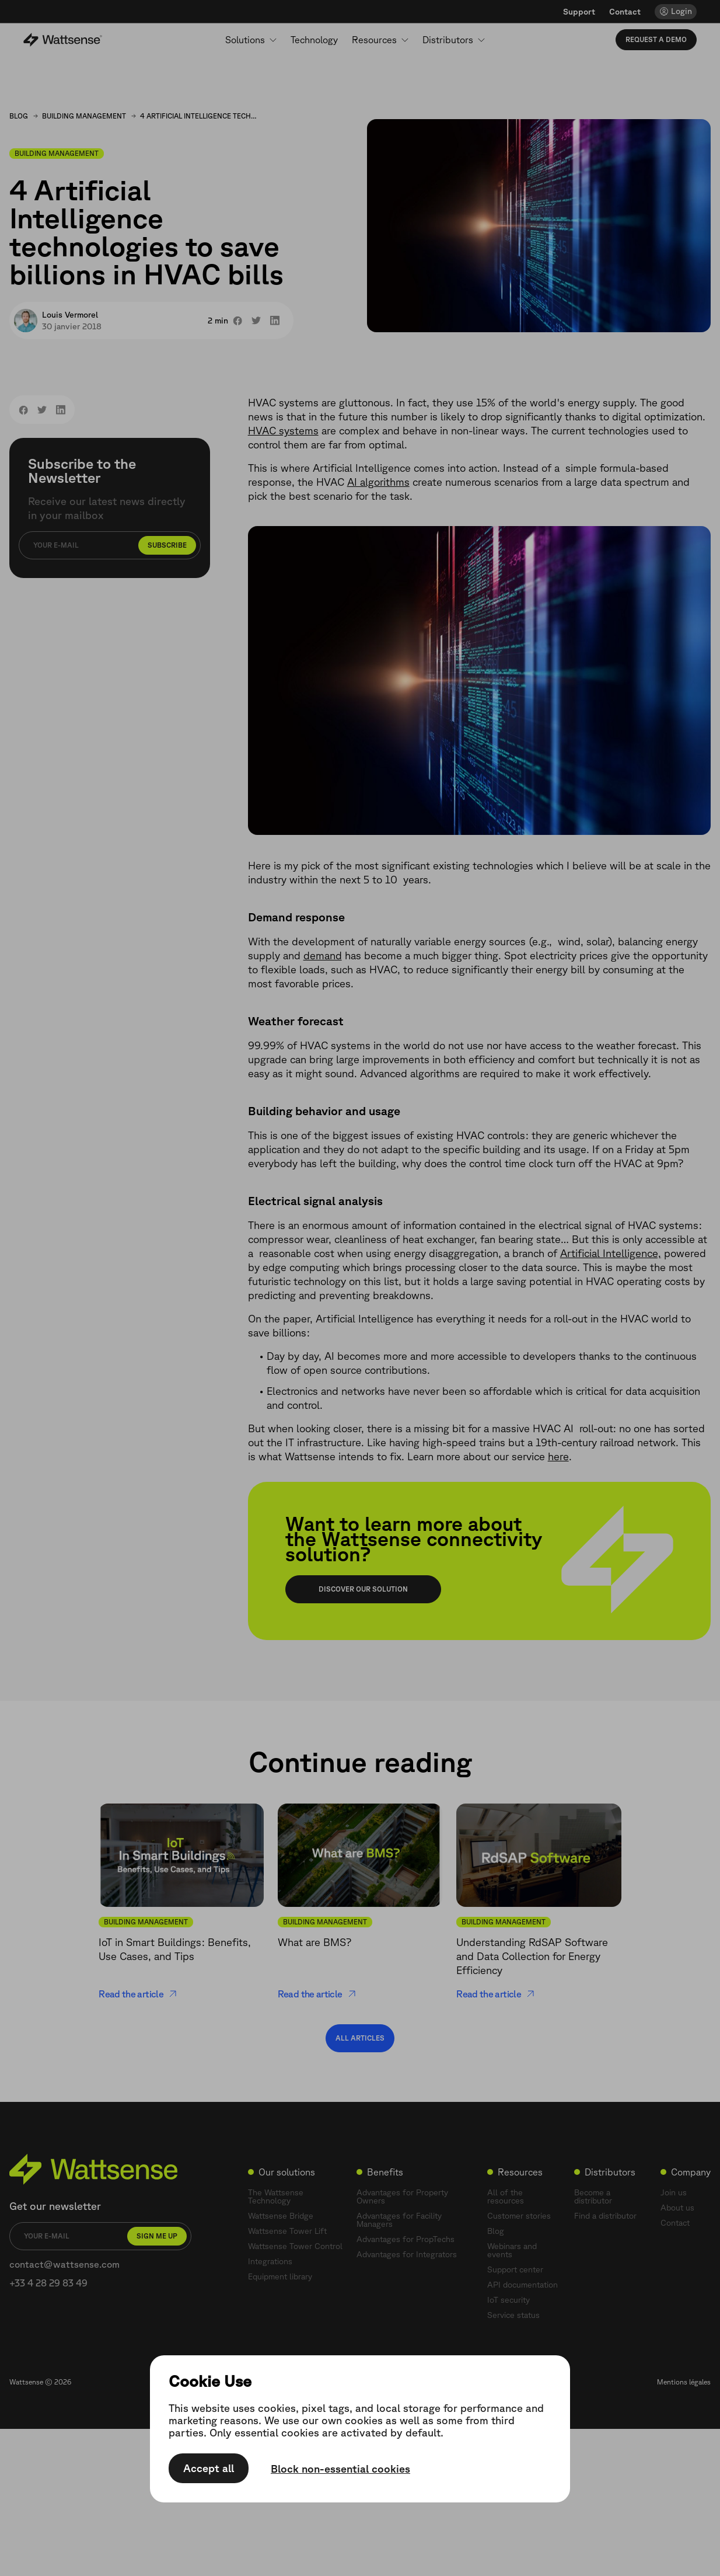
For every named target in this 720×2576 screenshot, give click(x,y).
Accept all (208, 2468)
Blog (18, 116)
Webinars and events (512, 2250)
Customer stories (519, 2216)
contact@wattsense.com (64, 2264)
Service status (513, 2315)
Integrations (270, 2261)
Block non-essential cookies (340, 2469)
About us (677, 2207)
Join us (673, 2192)
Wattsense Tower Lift (287, 2231)
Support (579, 11)
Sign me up (157, 2236)
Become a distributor (593, 2196)
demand (322, 955)
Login (681, 11)
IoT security (508, 2300)
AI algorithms (378, 482)
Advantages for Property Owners (402, 2196)
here (558, 1456)
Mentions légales (684, 2382)
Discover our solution (363, 1589)
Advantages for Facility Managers (399, 2220)
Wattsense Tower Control (295, 2246)
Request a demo (656, 39)
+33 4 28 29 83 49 (48, 2283)
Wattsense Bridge (280, 2216)
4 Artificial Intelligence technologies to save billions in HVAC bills (198, 116)
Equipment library (280, 2276)
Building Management (84, 116)
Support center (515, 2269)
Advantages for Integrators (406, 2254)
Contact (625, 11)
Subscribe (167, 545)
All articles (360, 2038)
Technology (314, 39)
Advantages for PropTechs (405, 2239)
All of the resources (505, 2196)
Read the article (138, 1994)
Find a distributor (605, 2216)
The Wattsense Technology (275, 2196)
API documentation (522, 2285)
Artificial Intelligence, (610, 1253)
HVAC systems (283, 430)
